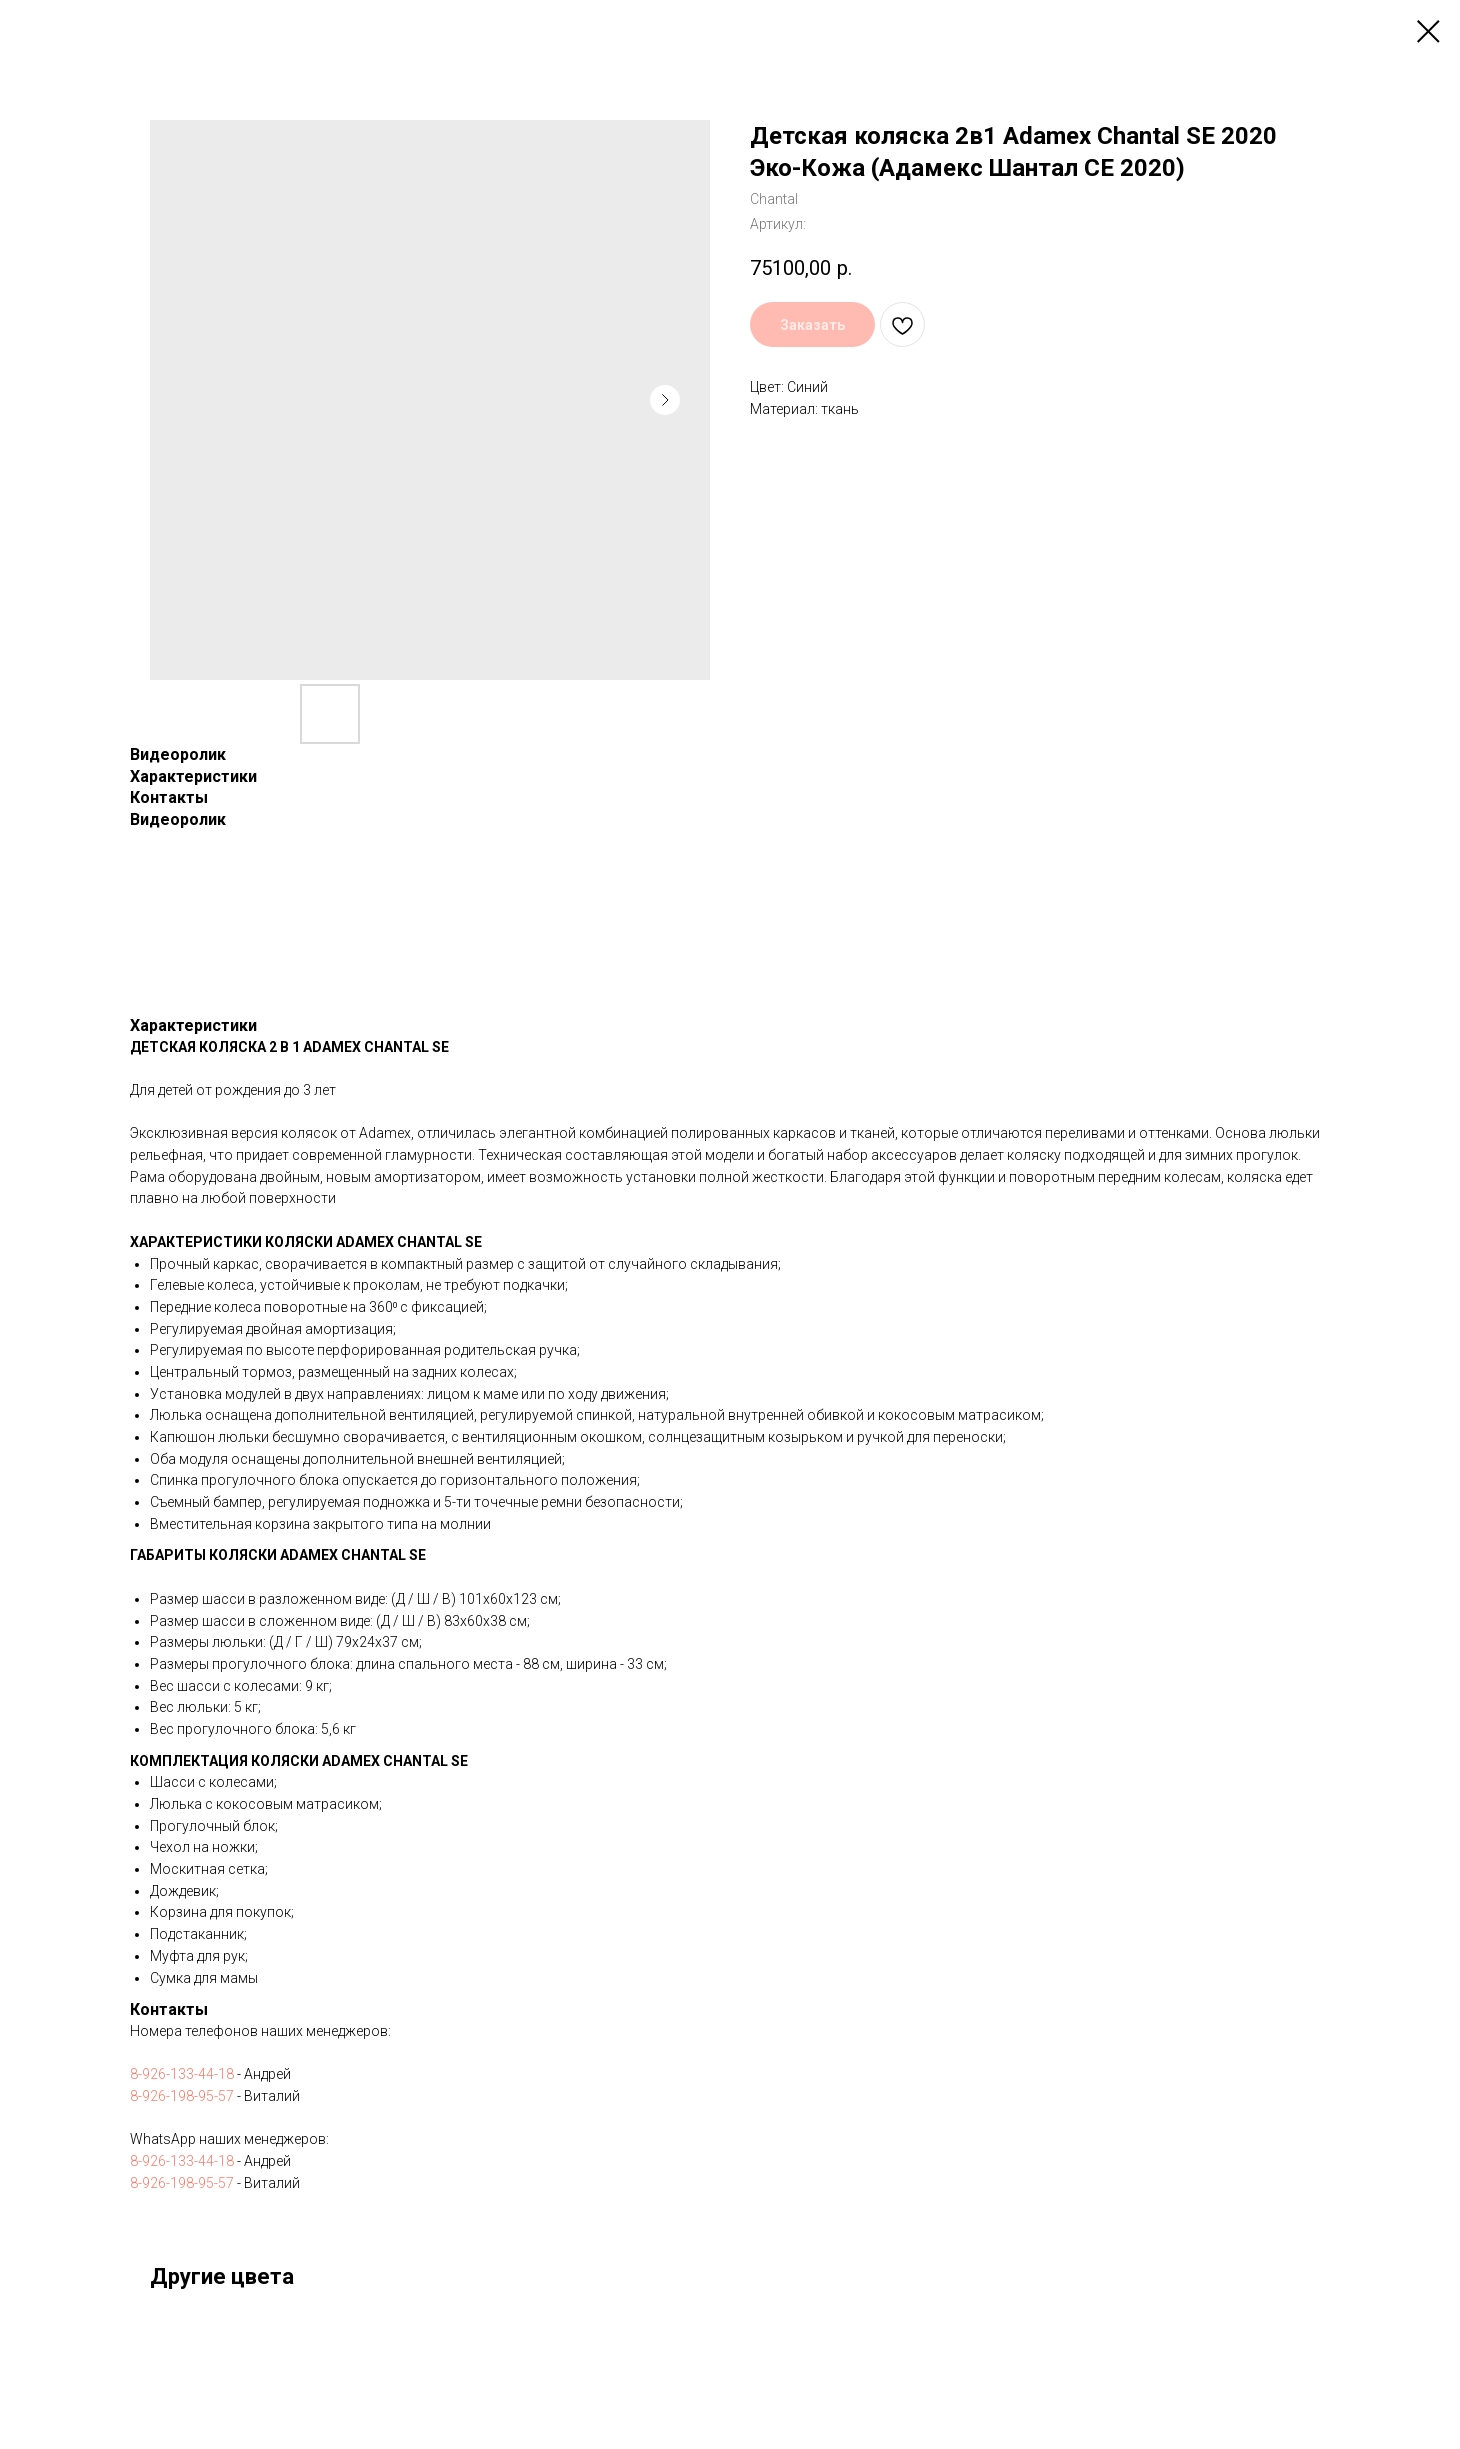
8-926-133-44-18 (182, 2074)
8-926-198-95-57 (182, 2096)
